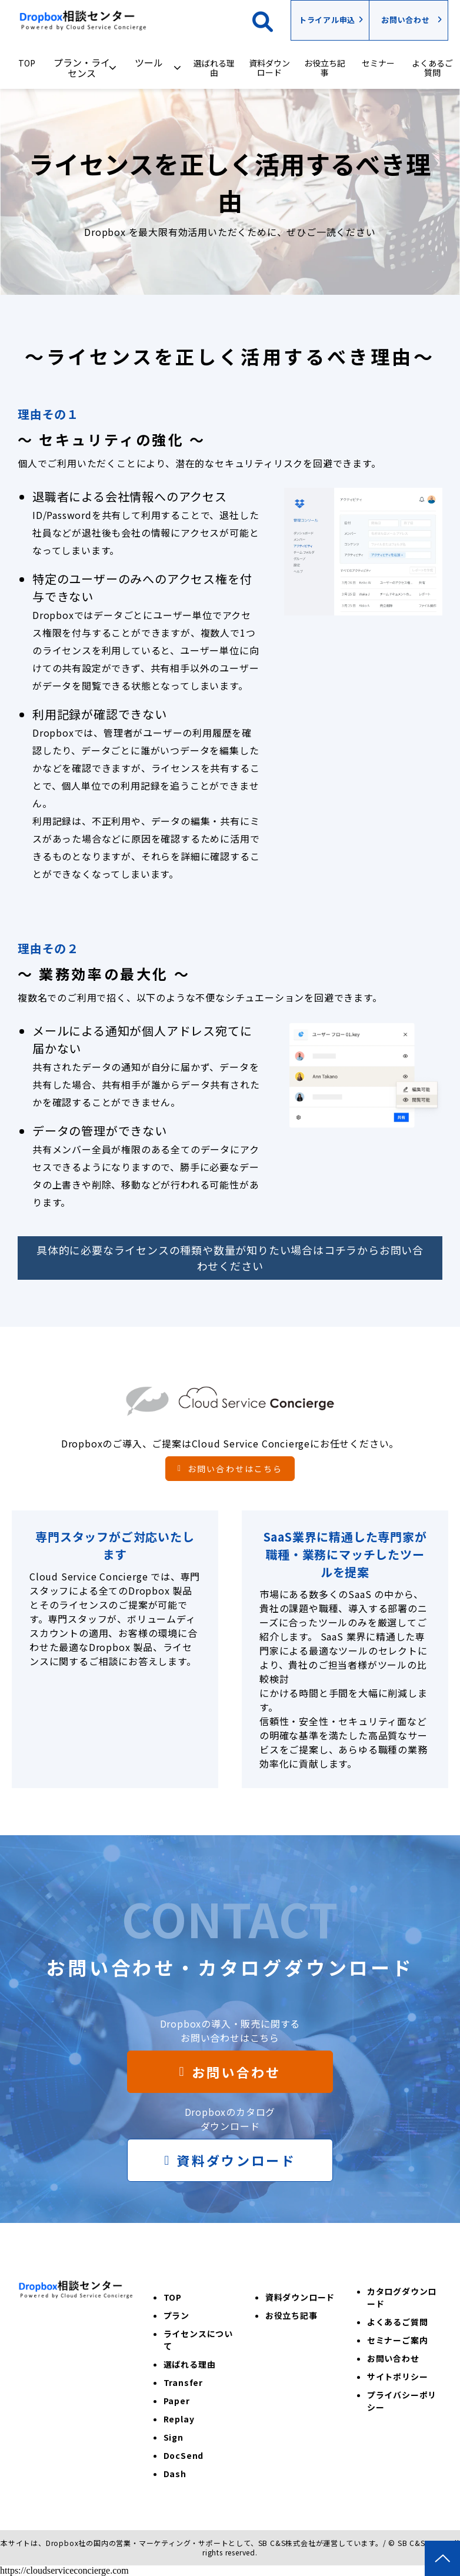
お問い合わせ (405, 19)
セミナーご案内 (397, 2340)
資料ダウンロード (269, 67)
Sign (174, 2437)
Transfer (183, 2382)
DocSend (184, 2455)
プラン (176, 2315)
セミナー (378, 63)
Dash (175, 2474)
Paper (177, 2401)
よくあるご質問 (432, 67)
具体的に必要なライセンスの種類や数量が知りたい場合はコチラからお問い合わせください (230, 1257)
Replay (179, 2419)
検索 (271, 20)
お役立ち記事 (324, 67)
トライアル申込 (327, 19)
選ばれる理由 (214, 67)
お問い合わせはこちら (235, 1469)
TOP (26, 63)
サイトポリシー (397, 2376)
